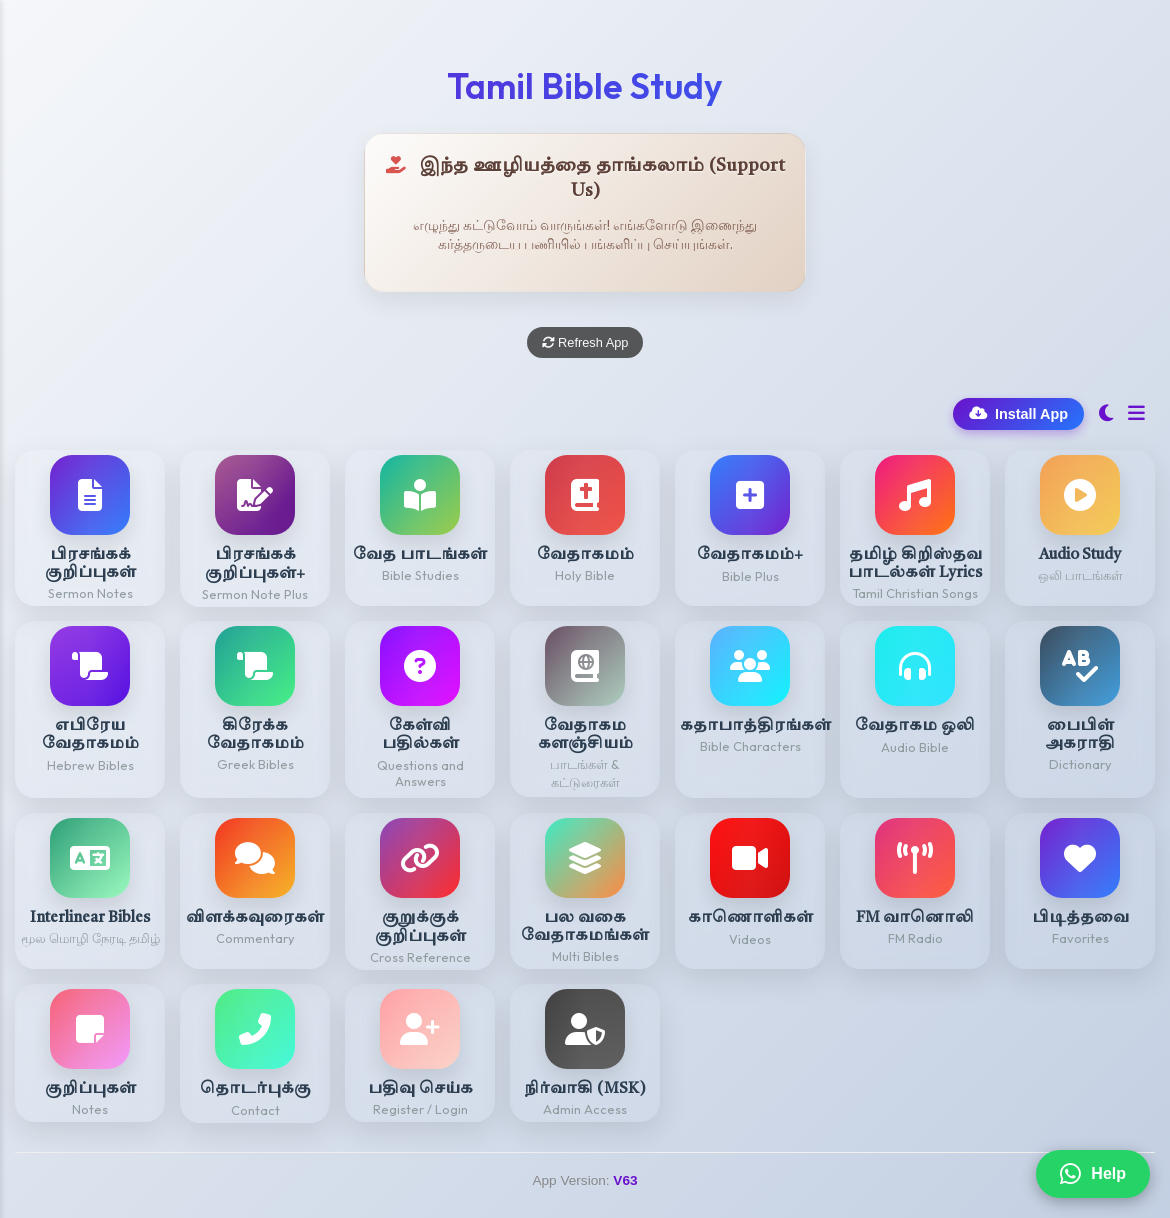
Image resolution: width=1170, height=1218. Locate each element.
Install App (1018, 414)
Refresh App (585, 342)
